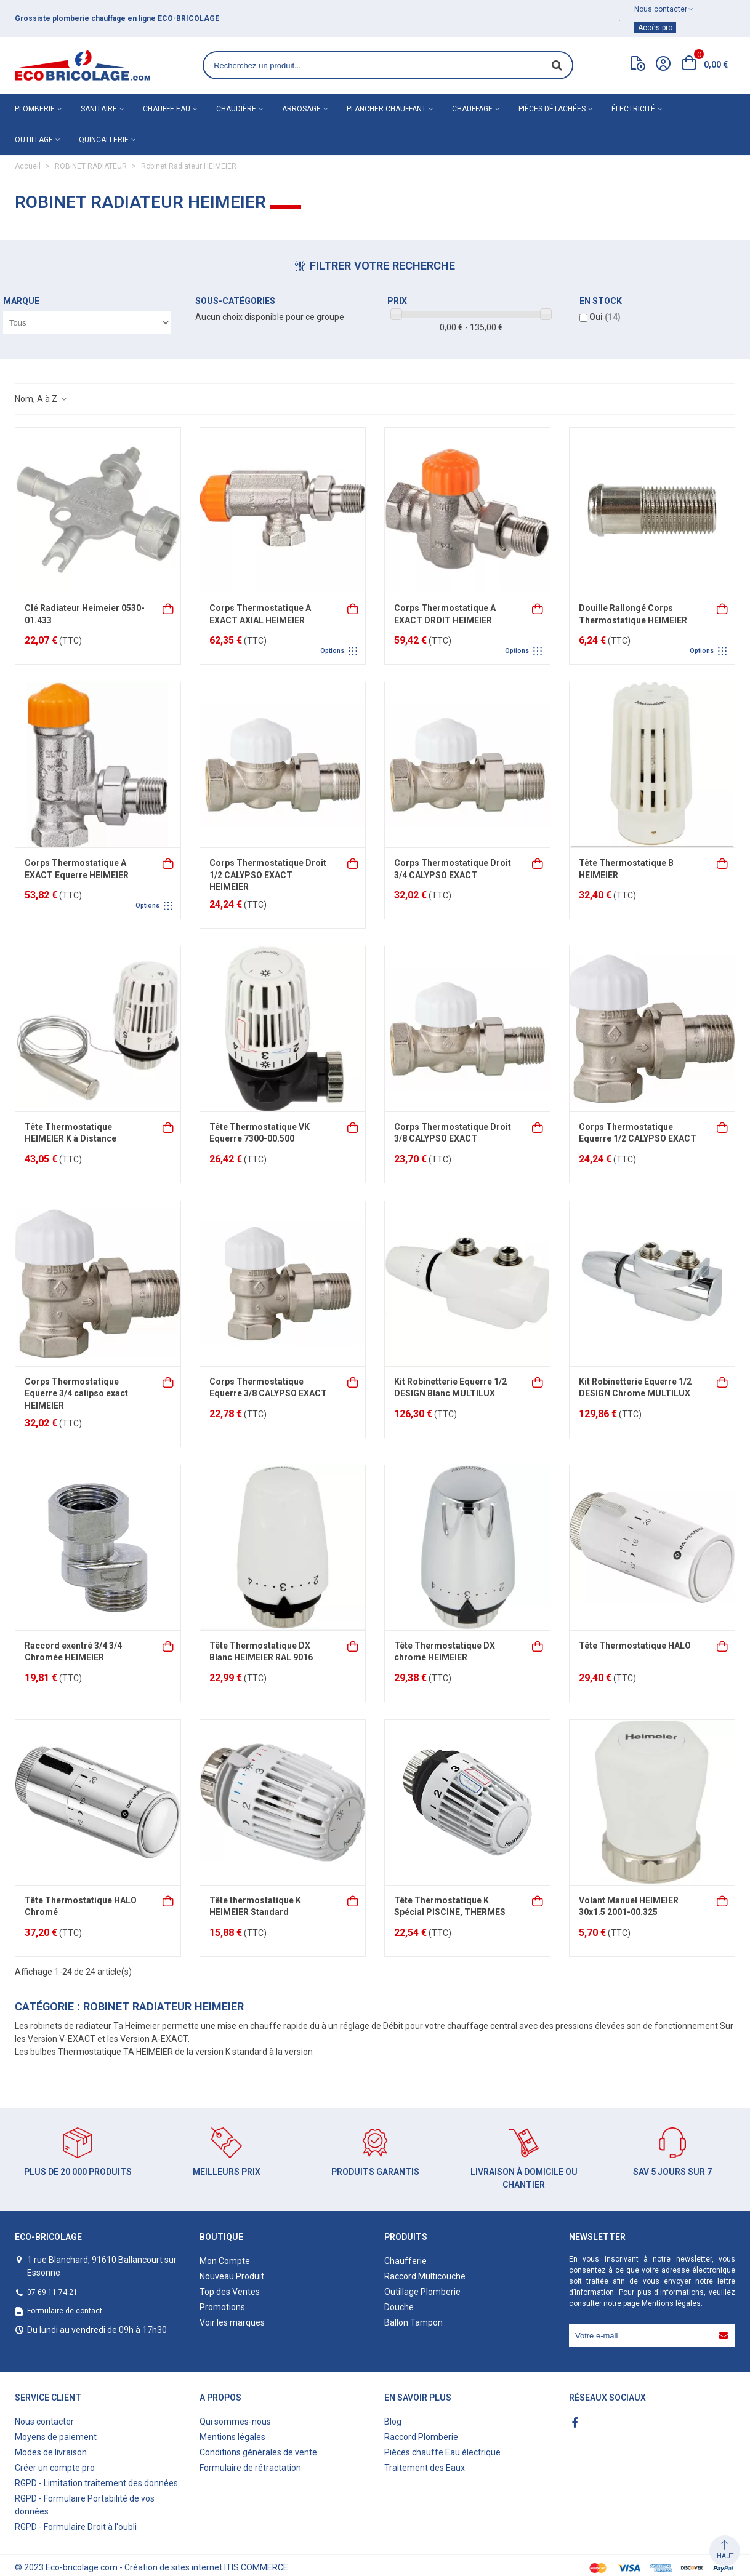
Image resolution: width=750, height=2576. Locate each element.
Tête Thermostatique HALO (635, 1645)
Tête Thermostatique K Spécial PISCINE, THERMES (450, 1906)
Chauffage (472, 109)
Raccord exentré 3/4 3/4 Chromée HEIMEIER (73, 1652)
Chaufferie (405, 2261)
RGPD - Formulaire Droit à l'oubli (76, 2527)
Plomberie (35, 109)
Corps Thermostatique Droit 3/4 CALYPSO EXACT (452, 869)
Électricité (633, 109)
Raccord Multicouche (425, 2276)
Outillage (34, 139)
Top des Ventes (230, 2292)
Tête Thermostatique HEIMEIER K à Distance (70, 1133)
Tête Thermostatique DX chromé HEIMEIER (444, 1652)
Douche (399, 2307)
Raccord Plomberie (421, 2437)
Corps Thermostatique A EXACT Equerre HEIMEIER (77, 869)
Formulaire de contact (64, 2310)
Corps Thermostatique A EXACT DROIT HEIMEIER (445, 614)
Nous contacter (44, 2421)
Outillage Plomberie (422, 2292)
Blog (392, 2421)
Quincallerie (104, 139)
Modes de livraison (51, 2452)
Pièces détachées (552, 109)
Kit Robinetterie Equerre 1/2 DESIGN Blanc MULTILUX (450, 1388)
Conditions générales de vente (258, 2452)
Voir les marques (232, 2322)
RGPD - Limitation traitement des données (96, 2483)
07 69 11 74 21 (52, 2292)
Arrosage (301, 109)
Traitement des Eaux (424, 2468)
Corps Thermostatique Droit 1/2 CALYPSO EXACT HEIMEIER (267, 875)
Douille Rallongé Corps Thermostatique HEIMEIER (633, 614)
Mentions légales (671, 2303)
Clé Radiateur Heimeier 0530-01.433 (85, 614)
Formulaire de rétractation (250, 2468)
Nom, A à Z (41, 399)
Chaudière (236, 109)
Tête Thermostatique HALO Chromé (81, 1906)
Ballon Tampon (413, 2322)
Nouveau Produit (232, 2276)
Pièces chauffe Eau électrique (442, 2452)
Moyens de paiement (56, 2437)
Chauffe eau (166, 109)
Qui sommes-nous (235, 2421)
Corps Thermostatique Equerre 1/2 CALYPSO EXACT (637, 1133)
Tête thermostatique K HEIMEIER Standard (255, 1906)
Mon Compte (225, 2261)
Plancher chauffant (386, 109)
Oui (605, 317)
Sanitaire (99, 109)
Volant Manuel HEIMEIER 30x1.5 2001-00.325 (629, 1906)
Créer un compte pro (55, 2468)
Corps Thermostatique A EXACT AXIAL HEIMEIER (260, 614)
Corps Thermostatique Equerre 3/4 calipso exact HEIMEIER (76, 1393)
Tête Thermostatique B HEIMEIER (626, 869)
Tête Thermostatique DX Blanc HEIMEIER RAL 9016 (261, 1652)
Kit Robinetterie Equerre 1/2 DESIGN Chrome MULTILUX (635, 1388)
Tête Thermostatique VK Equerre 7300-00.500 (259, 1133)
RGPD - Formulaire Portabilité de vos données (85, 2505)
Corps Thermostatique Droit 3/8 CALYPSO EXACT (452, 1133)
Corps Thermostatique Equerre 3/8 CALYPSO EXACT (268, 1388)
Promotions (222, 2307)
